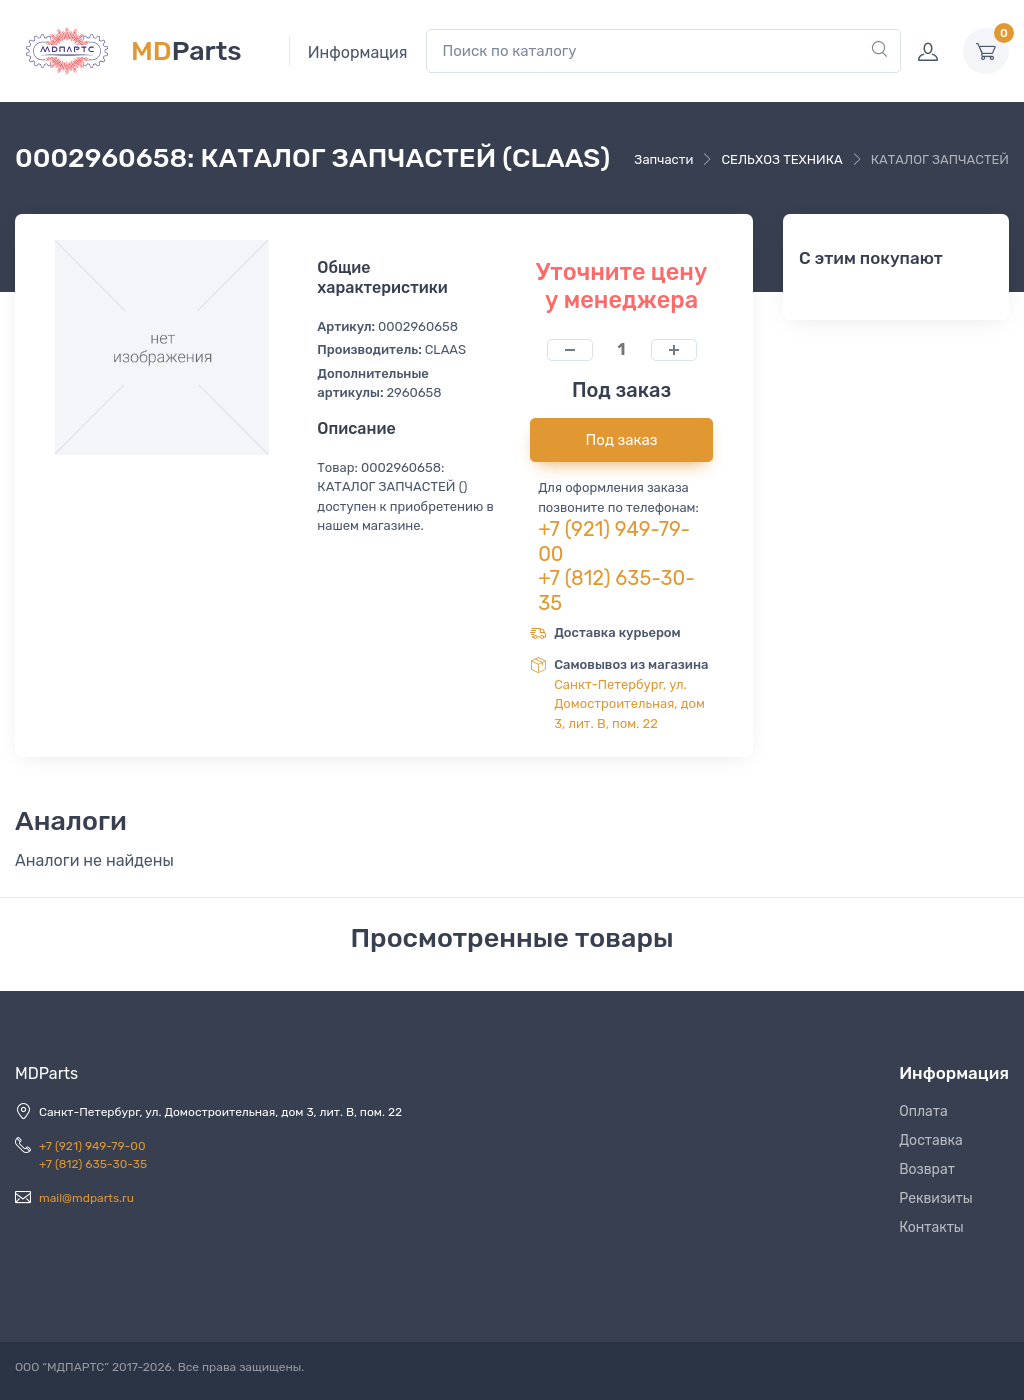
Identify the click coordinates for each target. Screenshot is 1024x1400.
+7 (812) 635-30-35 (93, 1164)
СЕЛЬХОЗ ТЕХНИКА (781, 159)
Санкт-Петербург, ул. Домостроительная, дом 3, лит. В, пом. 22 (629, 704)
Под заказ (622, 440)
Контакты (931, 1227)
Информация (358, 52)
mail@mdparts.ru (86, 1198)
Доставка (931, 1140)
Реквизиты (936, 1198)
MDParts (46, 1073)
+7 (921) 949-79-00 (92, 1146)
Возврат (927, 1169)
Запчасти (663, 159)
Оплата (923, 1111)
